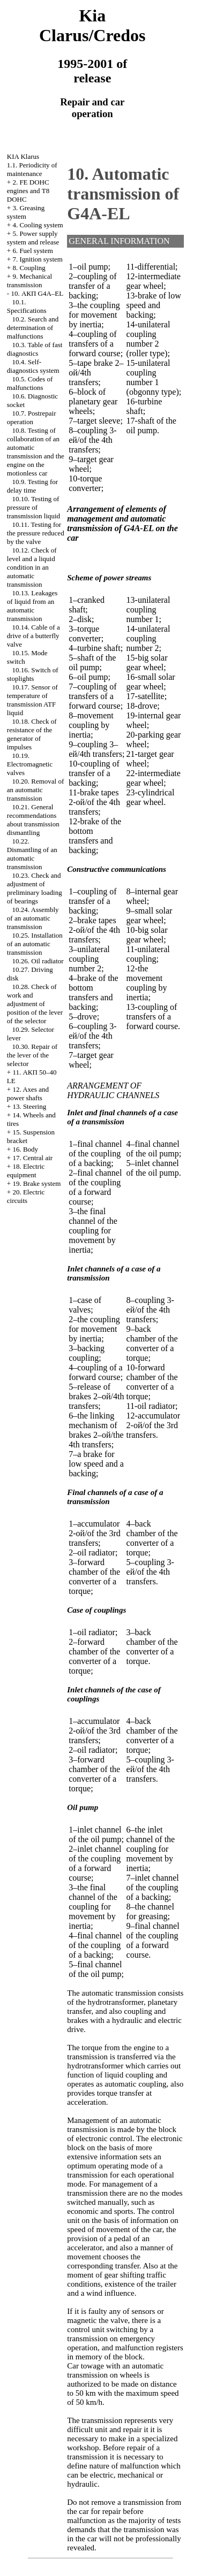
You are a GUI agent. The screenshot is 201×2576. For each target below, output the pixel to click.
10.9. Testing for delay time (32, 486)
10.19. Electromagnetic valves (30, 764)
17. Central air (32, 1158)
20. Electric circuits (26, 1196)
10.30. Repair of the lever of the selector (32, 1055)
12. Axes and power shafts (28, 1093)
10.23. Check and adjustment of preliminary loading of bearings (34, 888)
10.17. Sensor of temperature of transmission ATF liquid (32, 700)
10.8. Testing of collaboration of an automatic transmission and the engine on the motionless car (35, 451)
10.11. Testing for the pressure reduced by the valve (35, 533)
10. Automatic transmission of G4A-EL (123, 193)
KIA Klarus (23, 156)
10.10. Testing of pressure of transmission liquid (33, 507)
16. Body (25, 1149)
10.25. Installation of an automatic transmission (35, 943)
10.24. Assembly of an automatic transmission (33, 918)
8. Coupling (28, 268)
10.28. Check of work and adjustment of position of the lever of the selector (35, 1004)
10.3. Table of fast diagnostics (35, 349)
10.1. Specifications (27, 306)
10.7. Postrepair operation (31, 417)
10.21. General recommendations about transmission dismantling (33, 820)
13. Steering (29, 1106)
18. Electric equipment (26, 1170)
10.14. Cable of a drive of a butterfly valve (33, 635)
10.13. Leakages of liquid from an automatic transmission (32, 606)
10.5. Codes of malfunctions (30, 383)
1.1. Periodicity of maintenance (32, 169)
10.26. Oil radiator (38, 961)
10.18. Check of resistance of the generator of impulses (32, 734)
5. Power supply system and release (33, 237)
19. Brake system (36, 1183)
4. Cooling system (37, 225)
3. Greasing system (26, 212)
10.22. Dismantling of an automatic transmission (32, 854)
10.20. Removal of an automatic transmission (35, 789)
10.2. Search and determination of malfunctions (32, 327)
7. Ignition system (37, 259)
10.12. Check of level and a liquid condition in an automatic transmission (32, 567)
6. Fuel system (32, 251)
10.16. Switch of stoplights (32, 674)
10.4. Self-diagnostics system (33, 366)
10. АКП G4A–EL (37, 293)
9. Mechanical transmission (29, 280)
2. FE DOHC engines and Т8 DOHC (28, 190)
